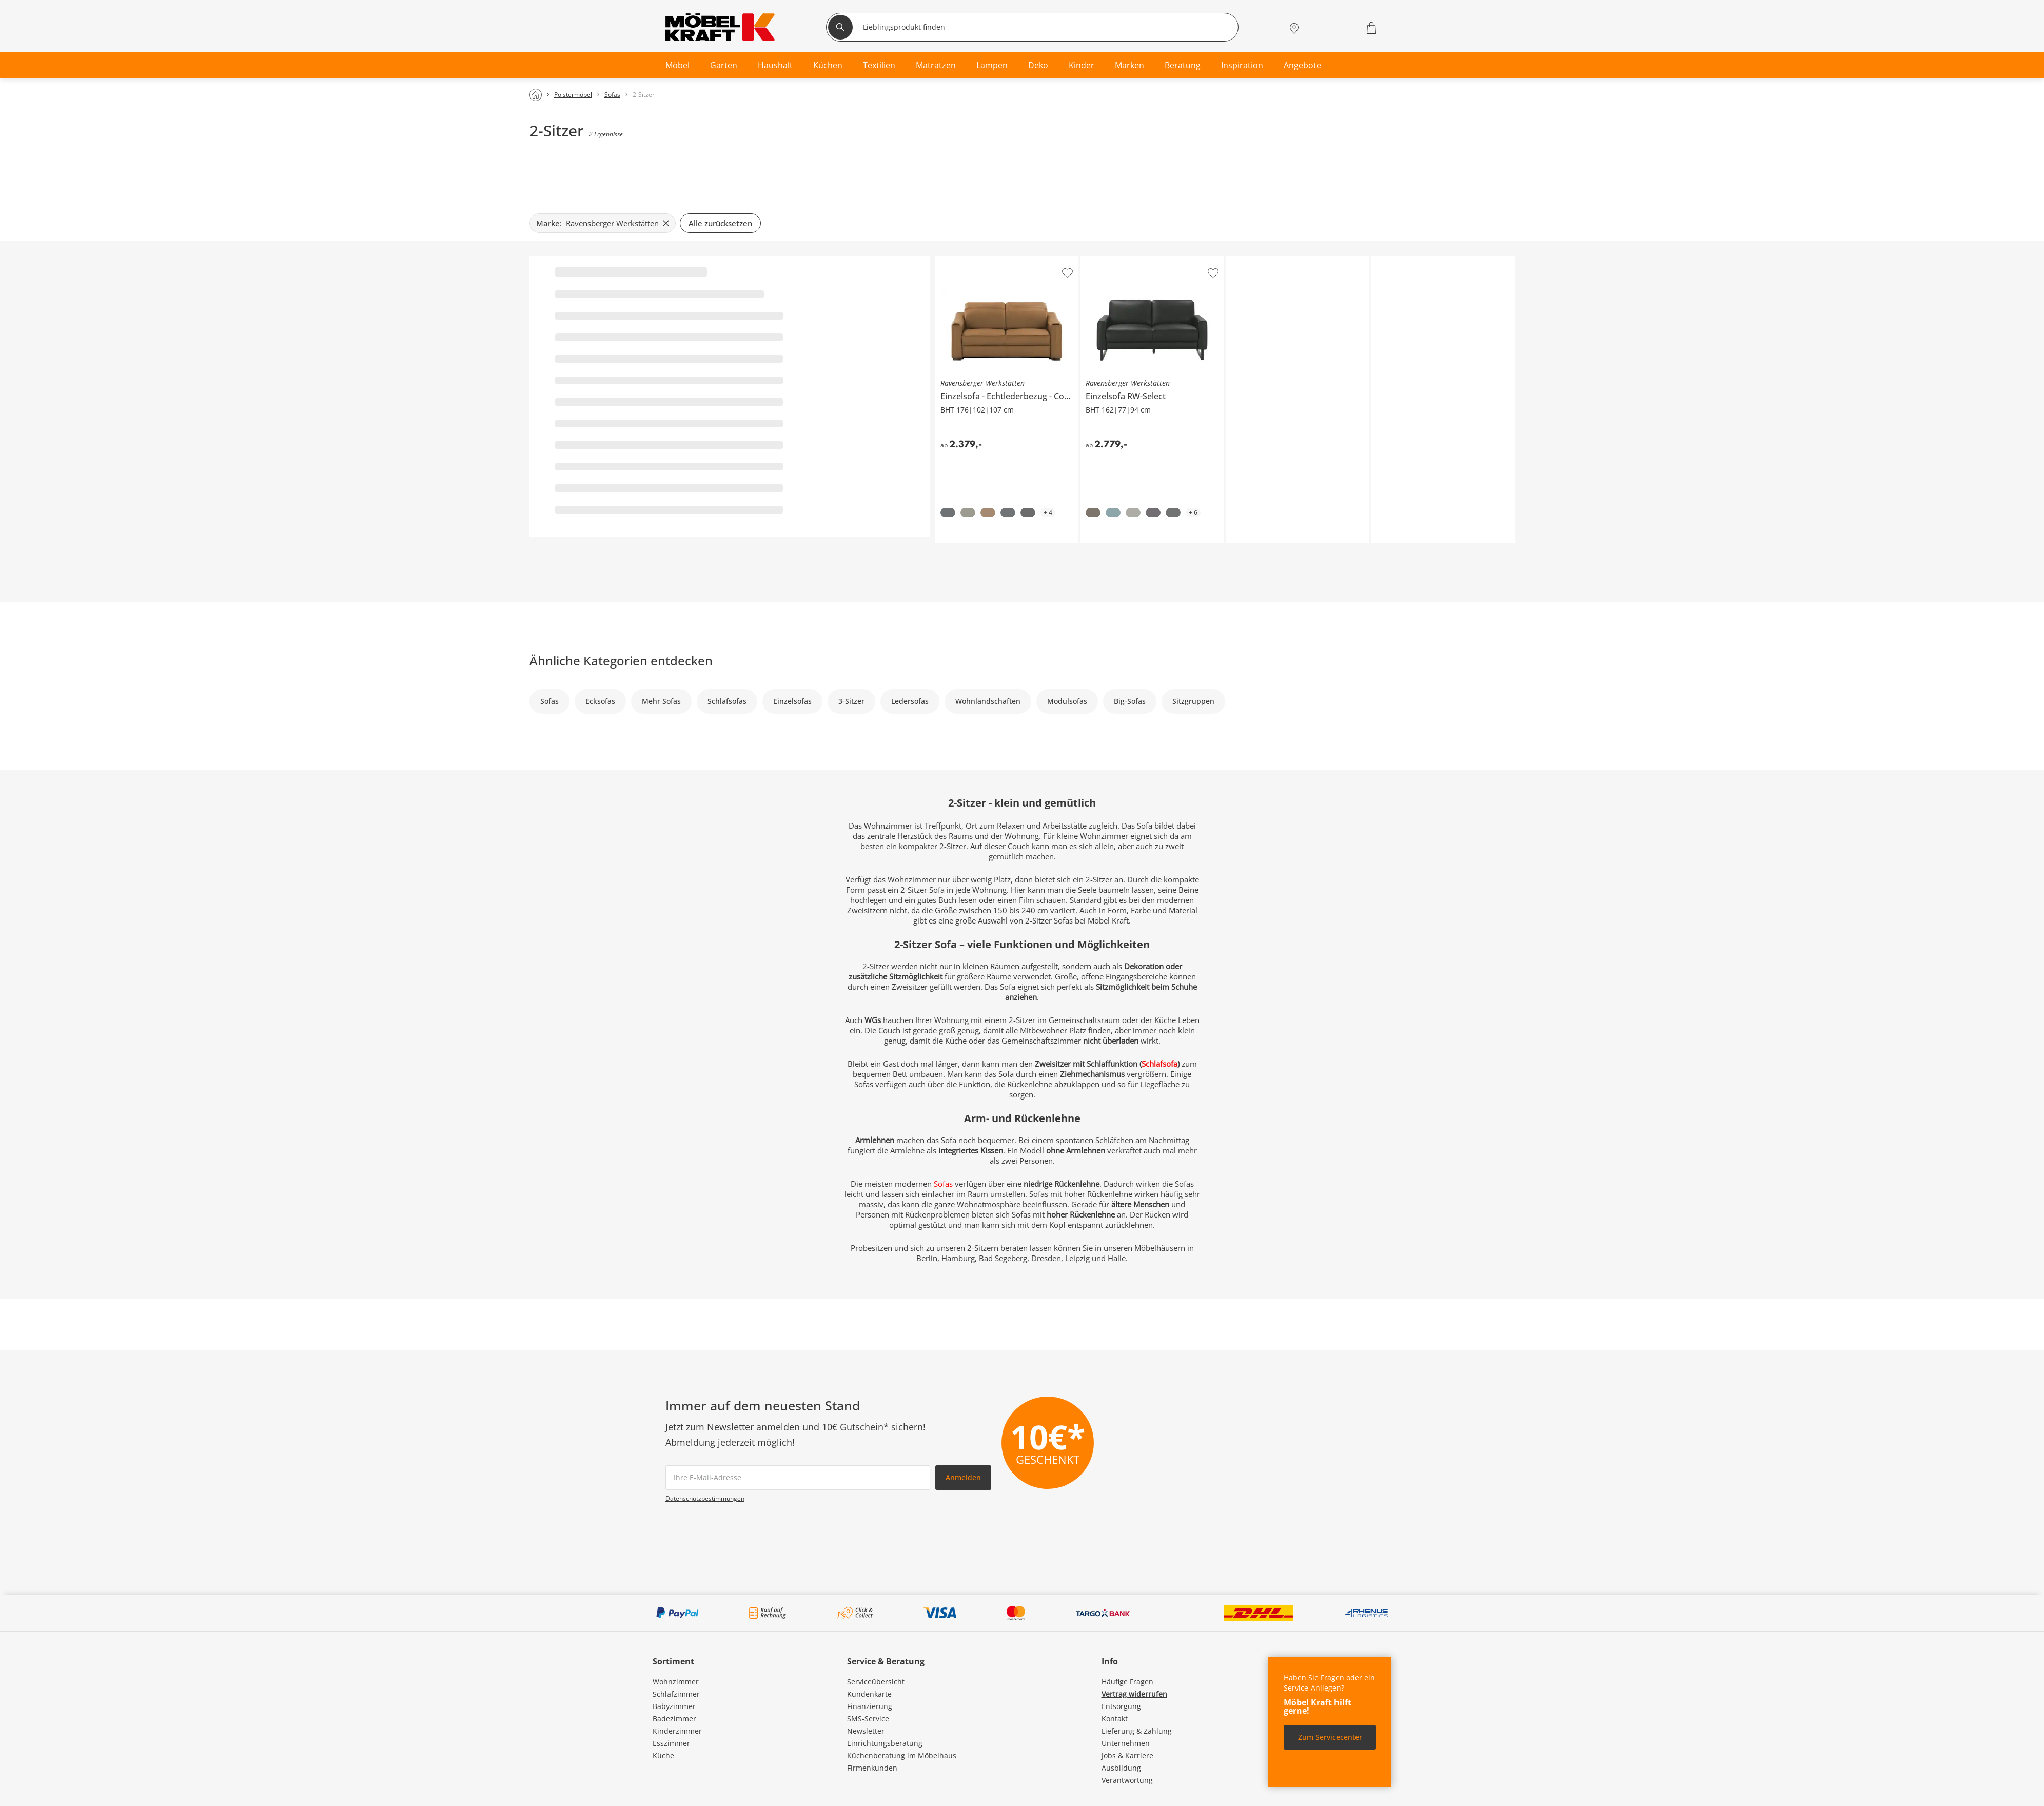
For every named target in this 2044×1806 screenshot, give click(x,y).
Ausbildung (1121, 1768)
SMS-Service (868, 1718)
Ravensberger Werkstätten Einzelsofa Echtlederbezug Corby (1006, 263)
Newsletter (866, 1731)
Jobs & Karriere (1127, 1755)
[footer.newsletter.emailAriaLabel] (797, 1477)
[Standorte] (1294, 28)
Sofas (944, 1184)
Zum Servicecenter (1330, 1737)
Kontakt (1115, 1718)
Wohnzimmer (676, 1681)
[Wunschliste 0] (1345, 27)
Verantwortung (1127, 1780)
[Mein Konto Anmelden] (1318, 28)
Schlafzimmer (676, 1694)
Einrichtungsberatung (884, 1743)
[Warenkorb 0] (1373, 28)
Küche (663, 1755)
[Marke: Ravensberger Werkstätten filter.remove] (602, 223)
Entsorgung (1121, 1706)
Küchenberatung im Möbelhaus (901, 1755)
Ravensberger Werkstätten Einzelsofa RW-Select (1151, 263)
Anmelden (963, 1477)
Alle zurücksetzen (720, 223)
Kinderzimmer (677, 1731)
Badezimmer (674, 1718)
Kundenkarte (869, 1694)
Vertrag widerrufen (1134, 1694)
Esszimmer (671, 1743)
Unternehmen (1126, 1743)
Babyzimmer (674, 1706)
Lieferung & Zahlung (1137, 1731)
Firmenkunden (872, 1768)
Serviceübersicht (876, 1681)
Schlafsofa (1159, 1063)
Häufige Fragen (1127, 1681)
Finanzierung (869, 1706)
